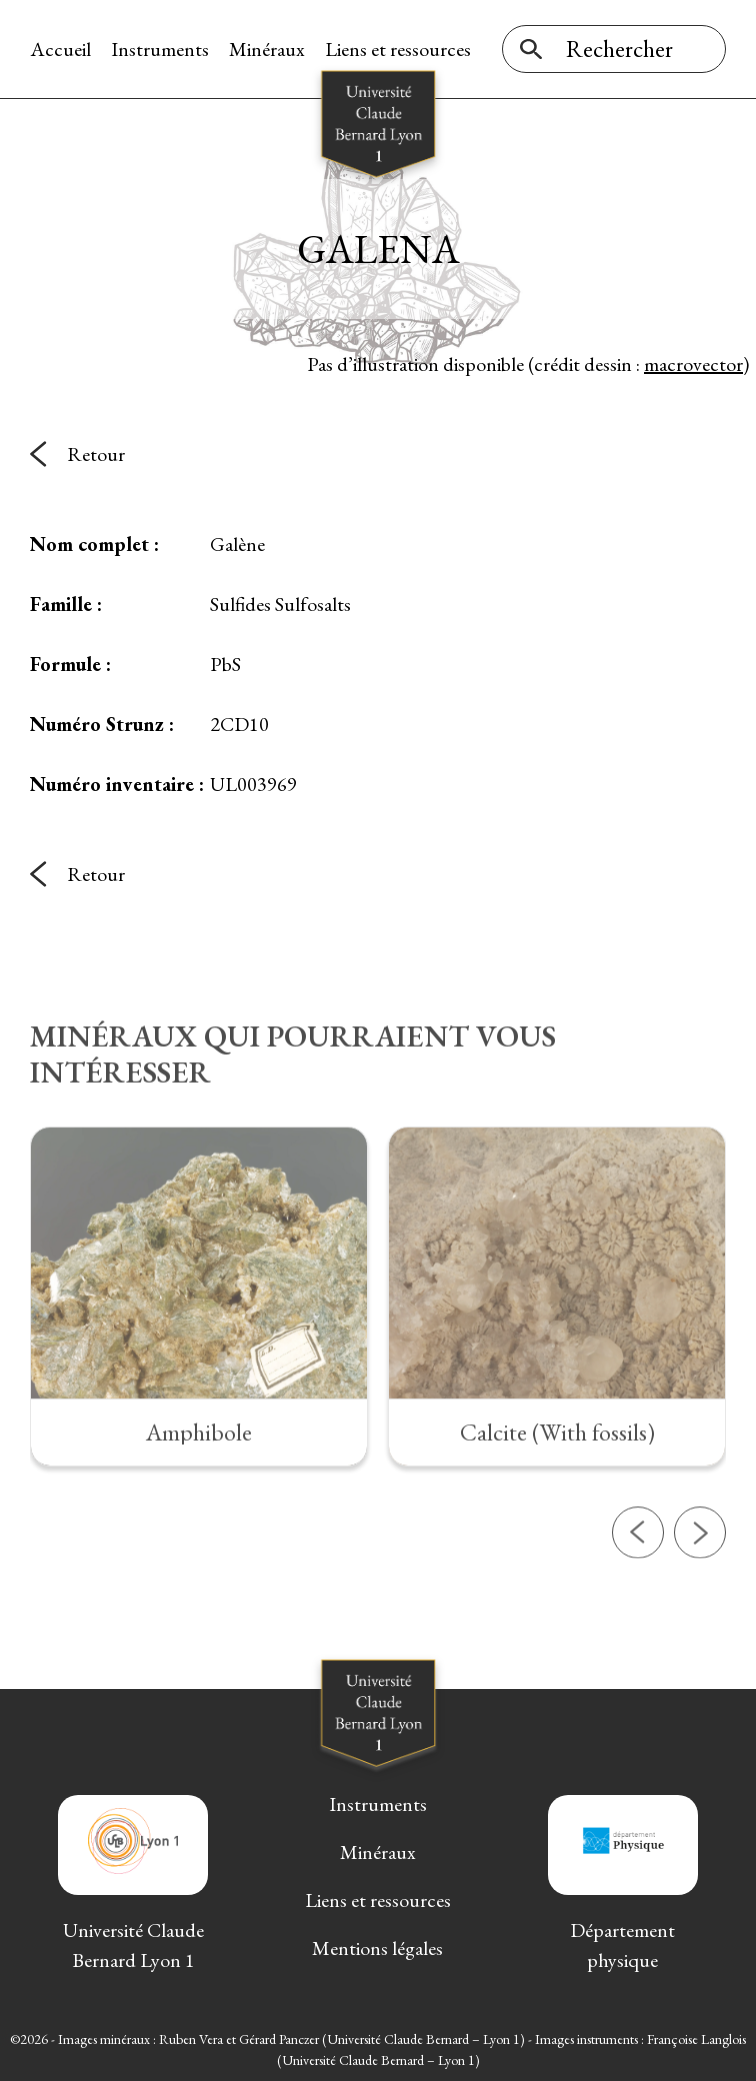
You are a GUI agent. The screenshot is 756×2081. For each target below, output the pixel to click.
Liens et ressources (398, 49)
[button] (638, 1600)
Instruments (160, 49)
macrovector (693, 364)
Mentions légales (377, 1948)
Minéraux (267, 49)
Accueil (60, 49)
